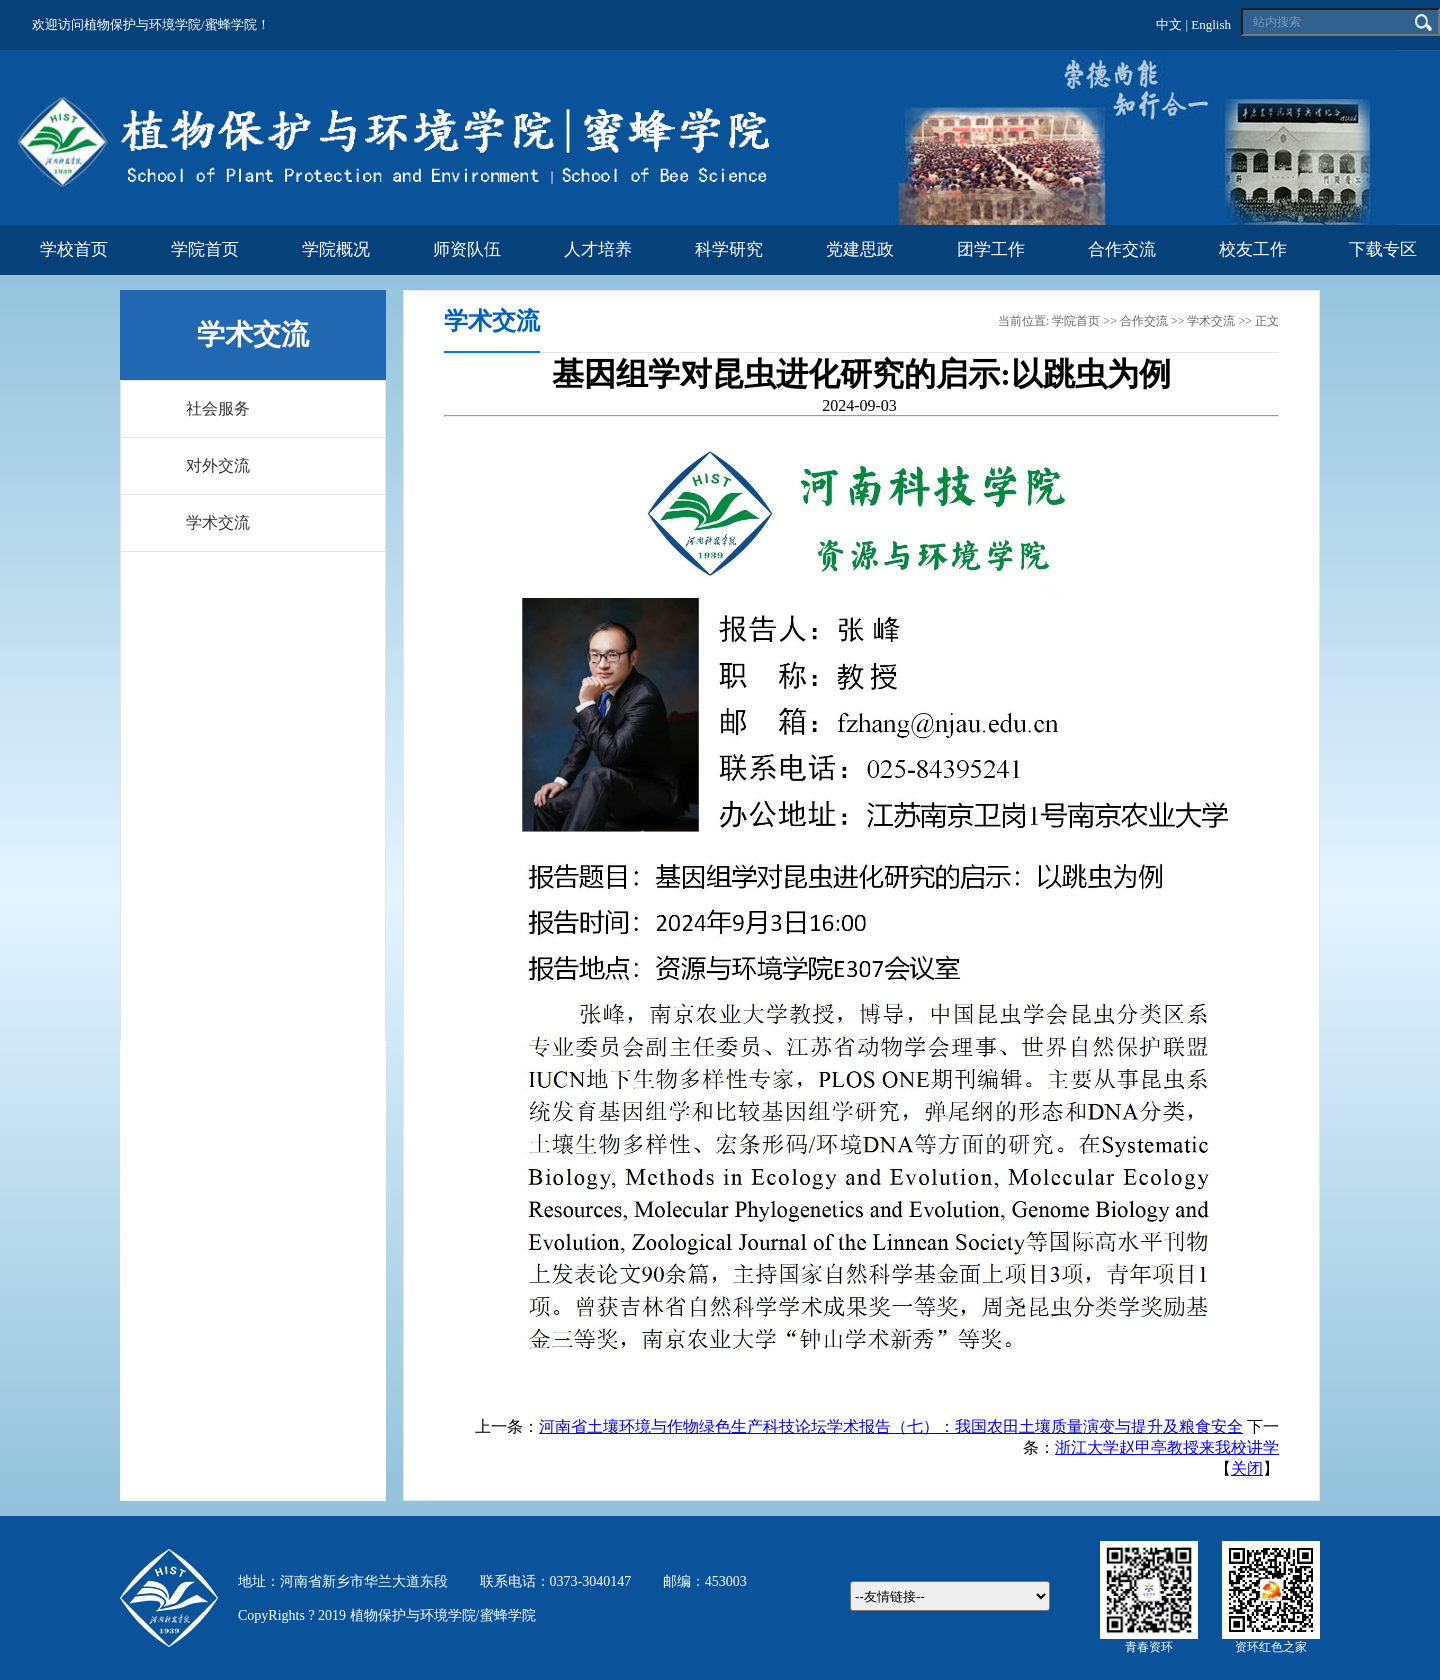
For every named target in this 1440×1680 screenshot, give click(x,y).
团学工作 (991, 249)
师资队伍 (467, 249)
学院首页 (205, 249)
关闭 (1247, 1468)
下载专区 (1383, 249)
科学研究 (729, 249)
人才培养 (598, 249)
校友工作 (1253, 249)
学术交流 (218, 522)
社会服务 (218, 408)
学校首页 (74, 249)
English (1211, 24)
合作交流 (1122, 249)
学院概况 (336, 249)
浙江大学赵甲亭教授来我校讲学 (1167, 1447)
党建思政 (860, 249)
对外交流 (218, 465)
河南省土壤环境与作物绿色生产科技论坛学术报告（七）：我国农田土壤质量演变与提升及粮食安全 (891, 1426)
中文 (1169, 24)
